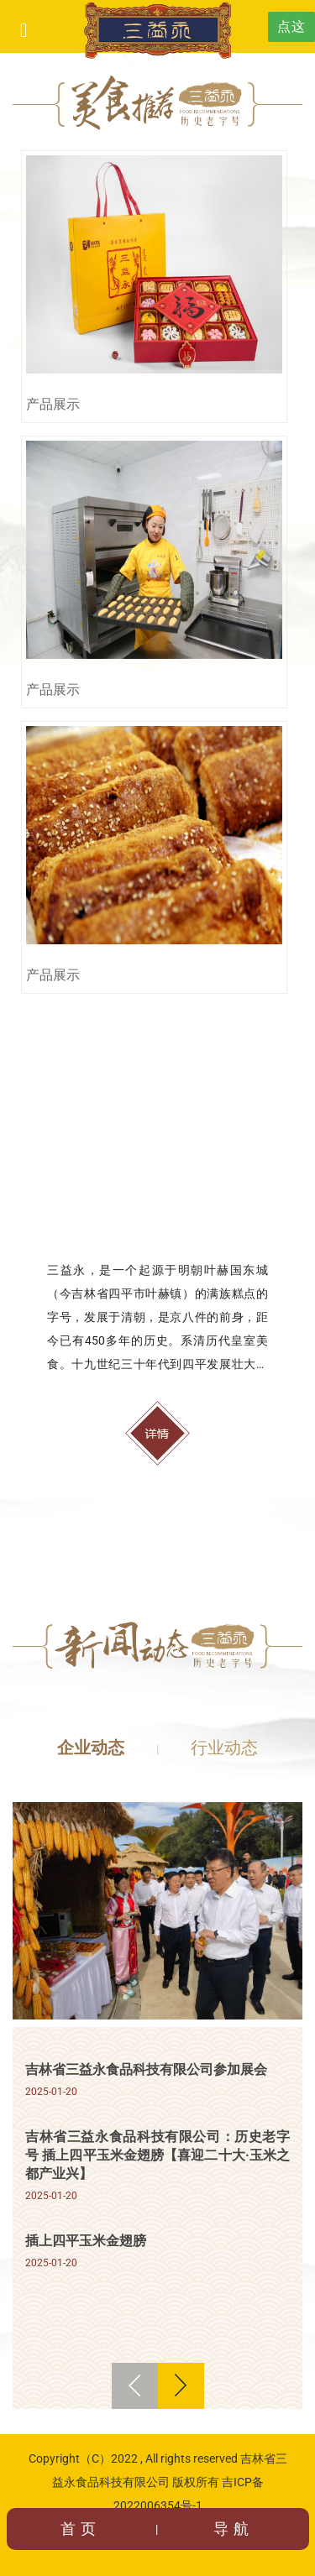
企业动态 (90, 1747)
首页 (80, 2528)
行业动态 (224, 1747)
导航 (233, 2528)
